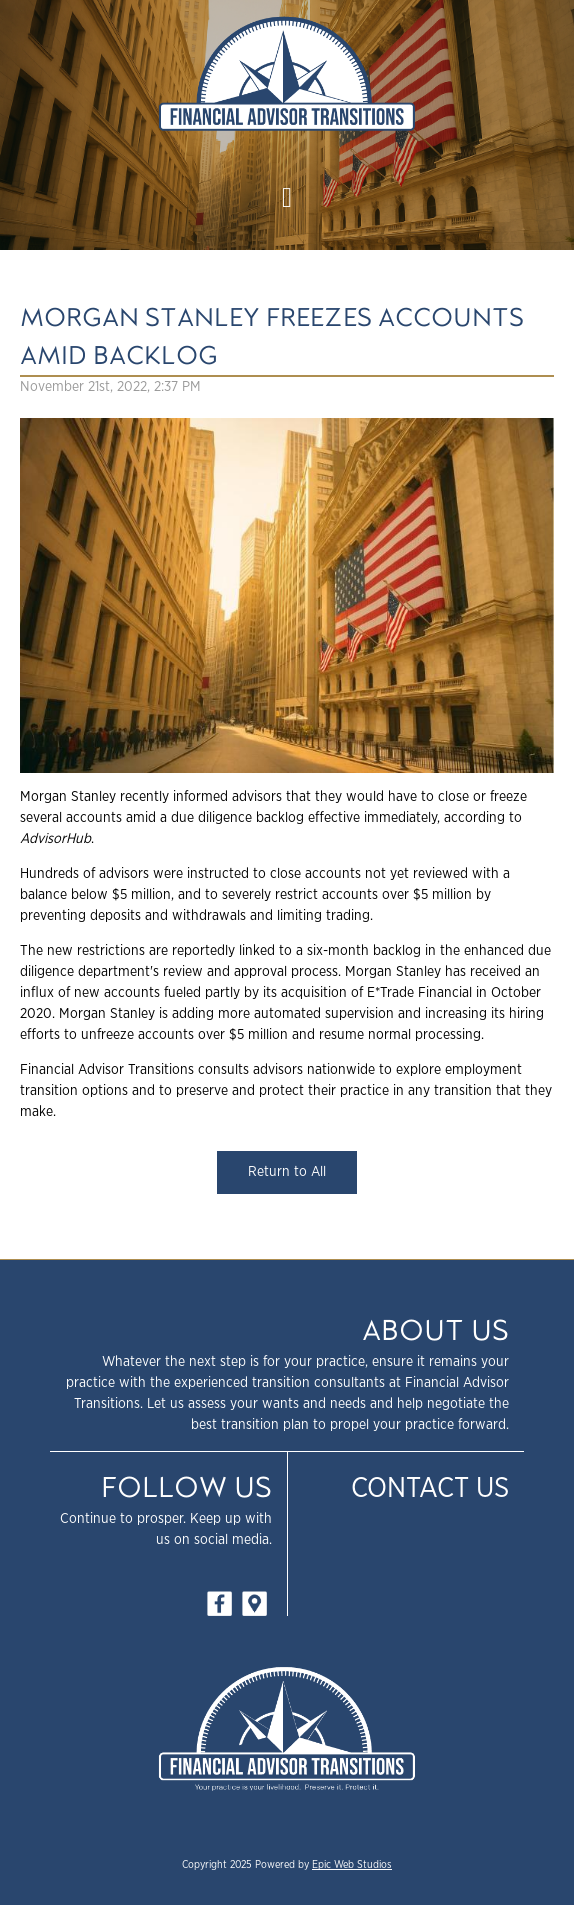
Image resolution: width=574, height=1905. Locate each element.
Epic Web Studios (352, 1865)
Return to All (287, 1172)
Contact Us (430, 1489)
